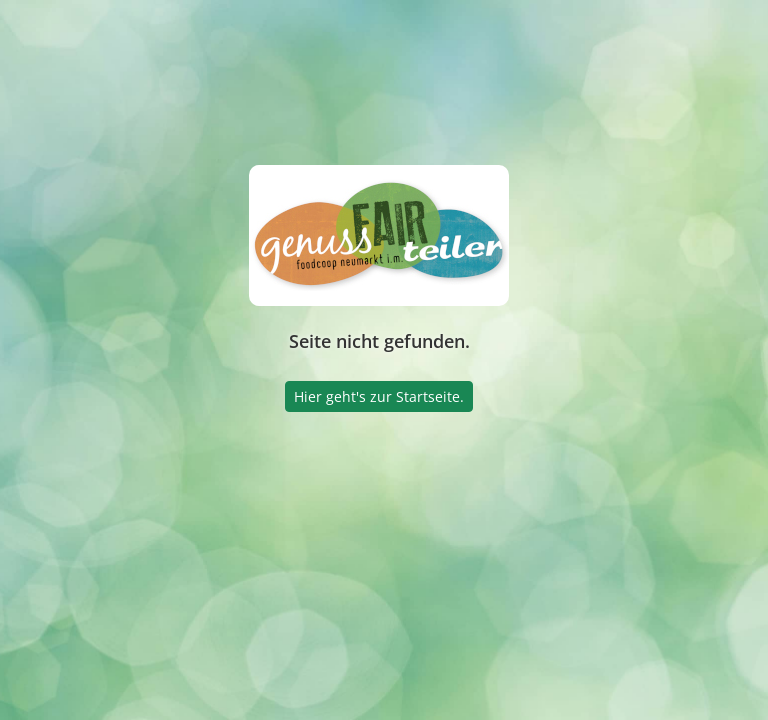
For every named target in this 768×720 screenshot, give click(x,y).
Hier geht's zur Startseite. (379, 396)
